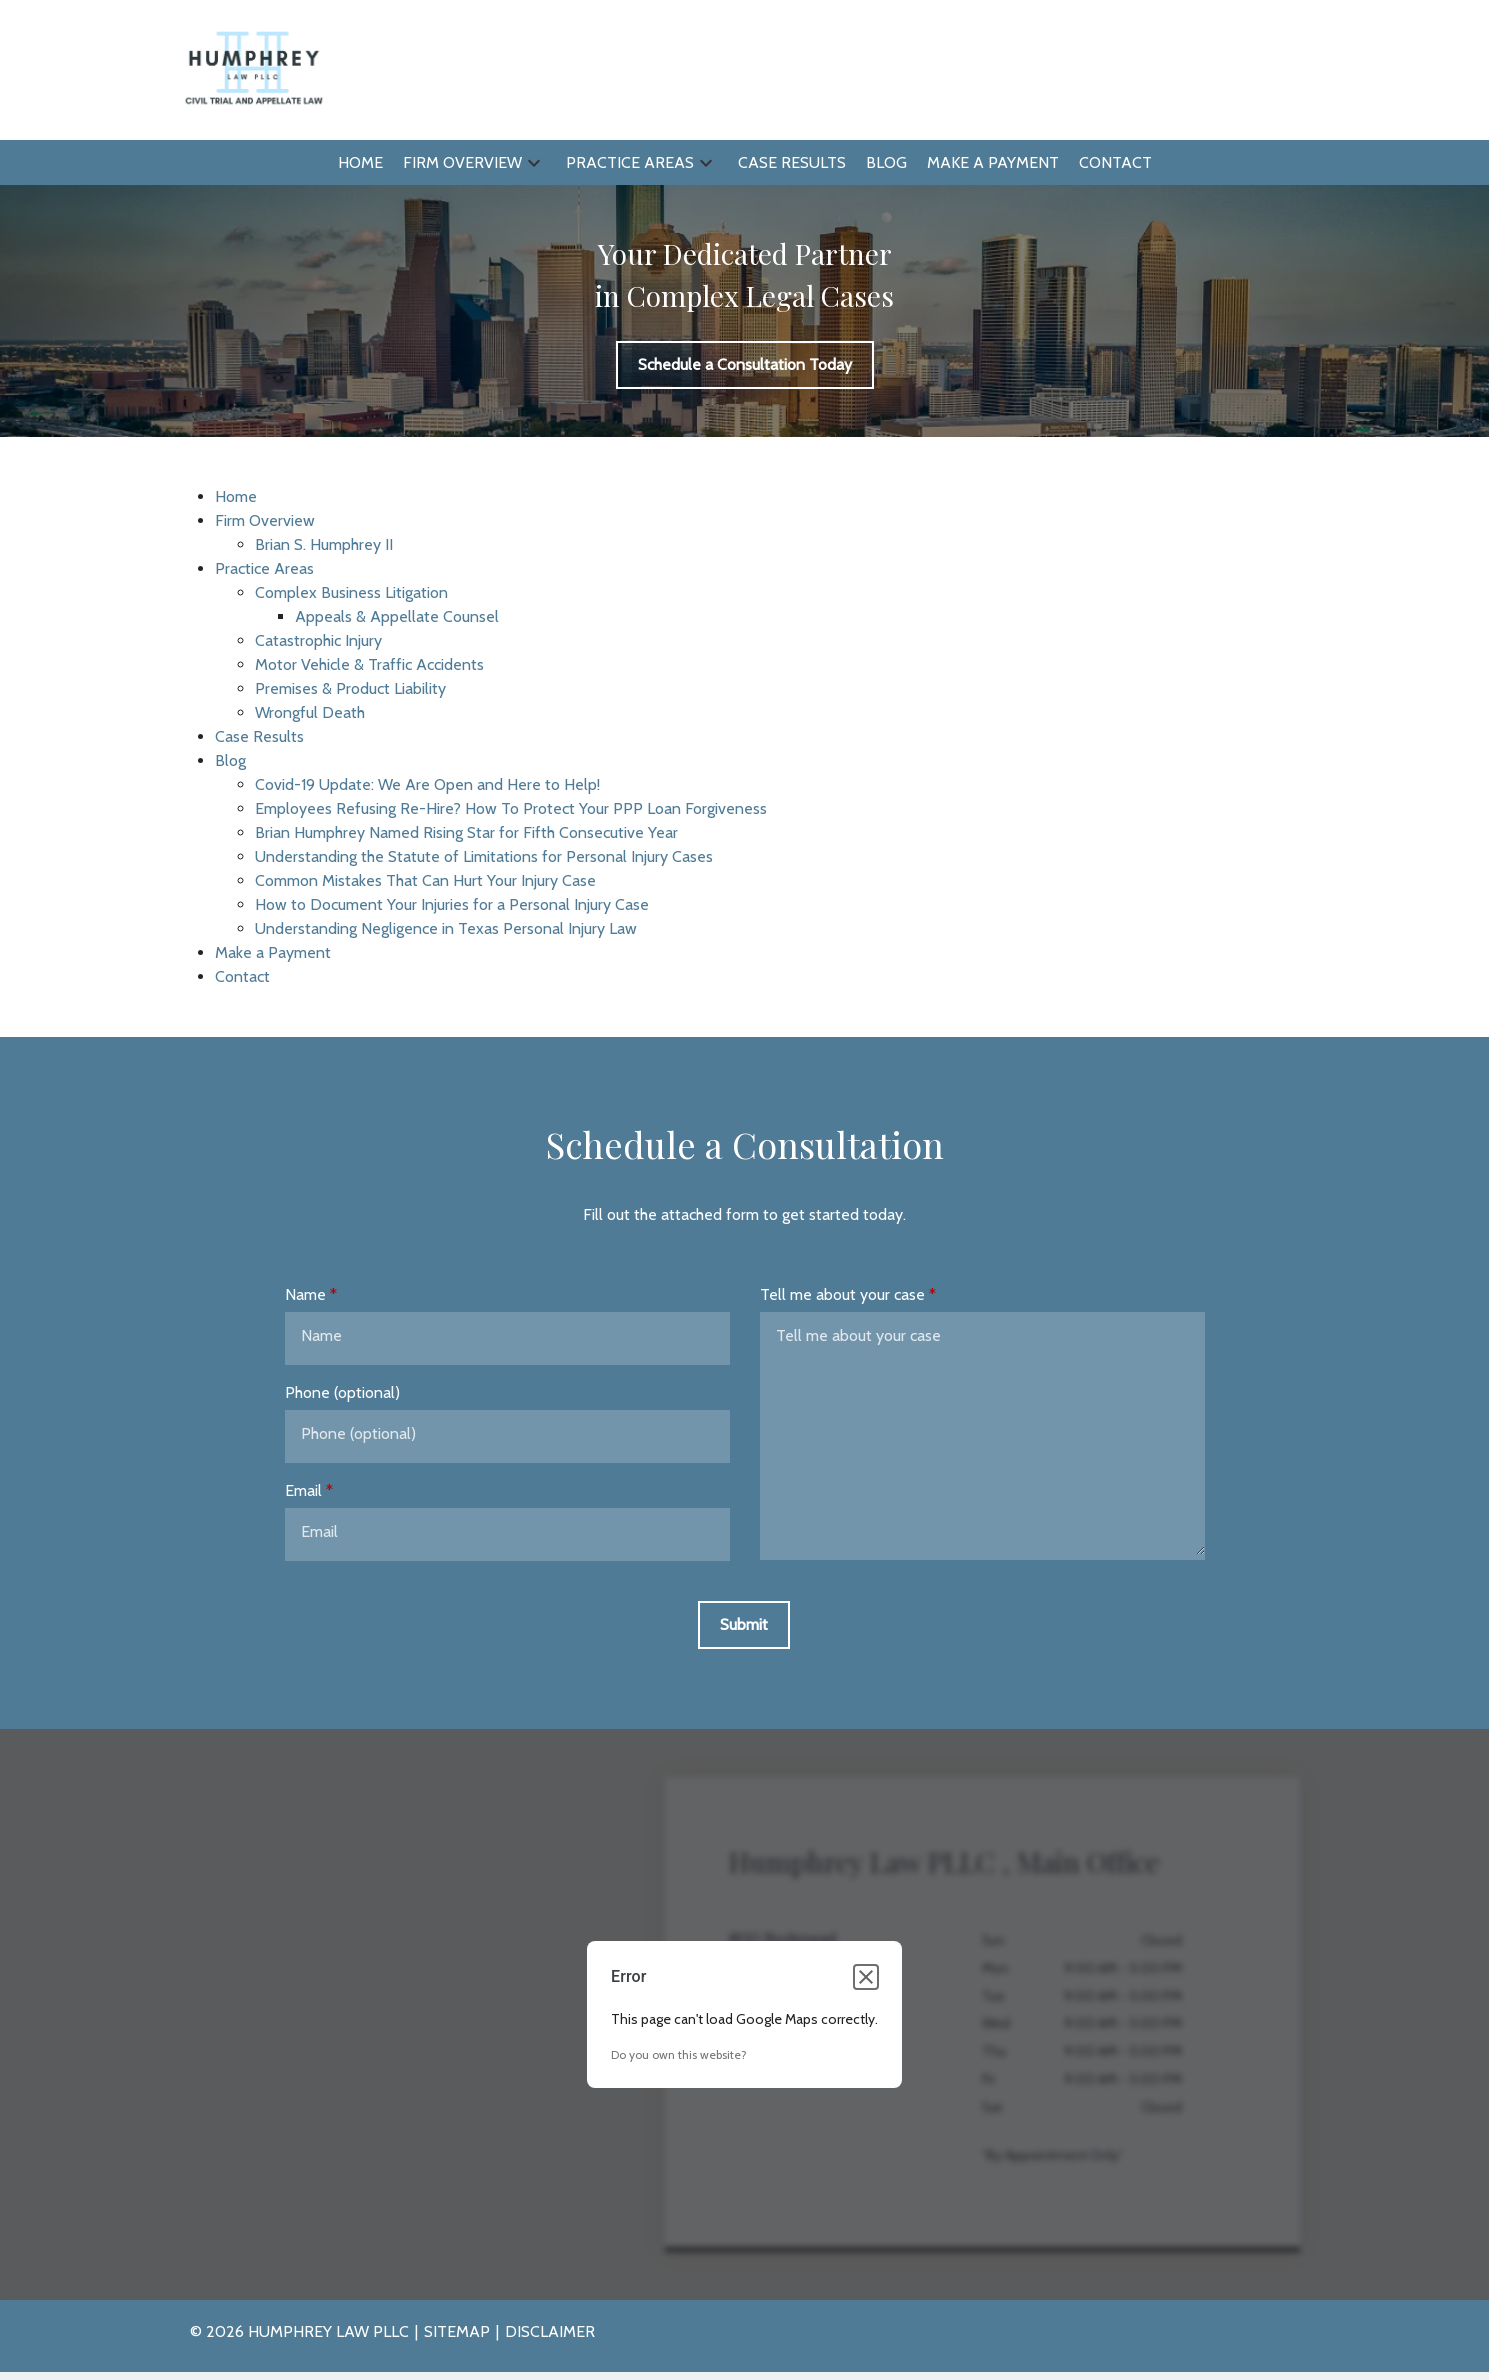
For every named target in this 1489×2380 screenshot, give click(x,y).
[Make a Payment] (993, 163)
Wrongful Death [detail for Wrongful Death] (310, 712)
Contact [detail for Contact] (242, 976)
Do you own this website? (679, 2054)
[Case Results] (792, 163)
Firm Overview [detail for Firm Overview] (265, 520)
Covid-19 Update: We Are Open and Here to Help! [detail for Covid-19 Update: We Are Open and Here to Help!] (427, 784)
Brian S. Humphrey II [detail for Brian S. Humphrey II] (324, 544)
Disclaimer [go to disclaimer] (550, 2331)
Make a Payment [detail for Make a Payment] (273, 952)
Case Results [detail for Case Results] (259, 736)
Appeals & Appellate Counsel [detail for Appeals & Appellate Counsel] (397, 616)
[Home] (360, 163)
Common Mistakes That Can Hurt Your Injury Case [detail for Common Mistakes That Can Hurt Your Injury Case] (425, 880)
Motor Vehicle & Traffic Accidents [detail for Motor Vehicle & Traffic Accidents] (369, 664)
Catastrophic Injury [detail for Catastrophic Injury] (318, 640)
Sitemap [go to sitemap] (457, 2331)
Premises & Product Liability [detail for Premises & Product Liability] (350, 688)
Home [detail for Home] (236, 496)
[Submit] (744, 1625)
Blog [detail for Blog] (230, 760)
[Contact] (1115, 163)
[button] (534, 162)
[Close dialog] (866, 1977)
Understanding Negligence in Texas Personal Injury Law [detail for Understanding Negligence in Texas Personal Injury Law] (446, 928)
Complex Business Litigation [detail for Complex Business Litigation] (351, 592)
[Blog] (886, 163)
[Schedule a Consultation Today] (745, 365)
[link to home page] (252, 68)
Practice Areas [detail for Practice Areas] (264, 568)
